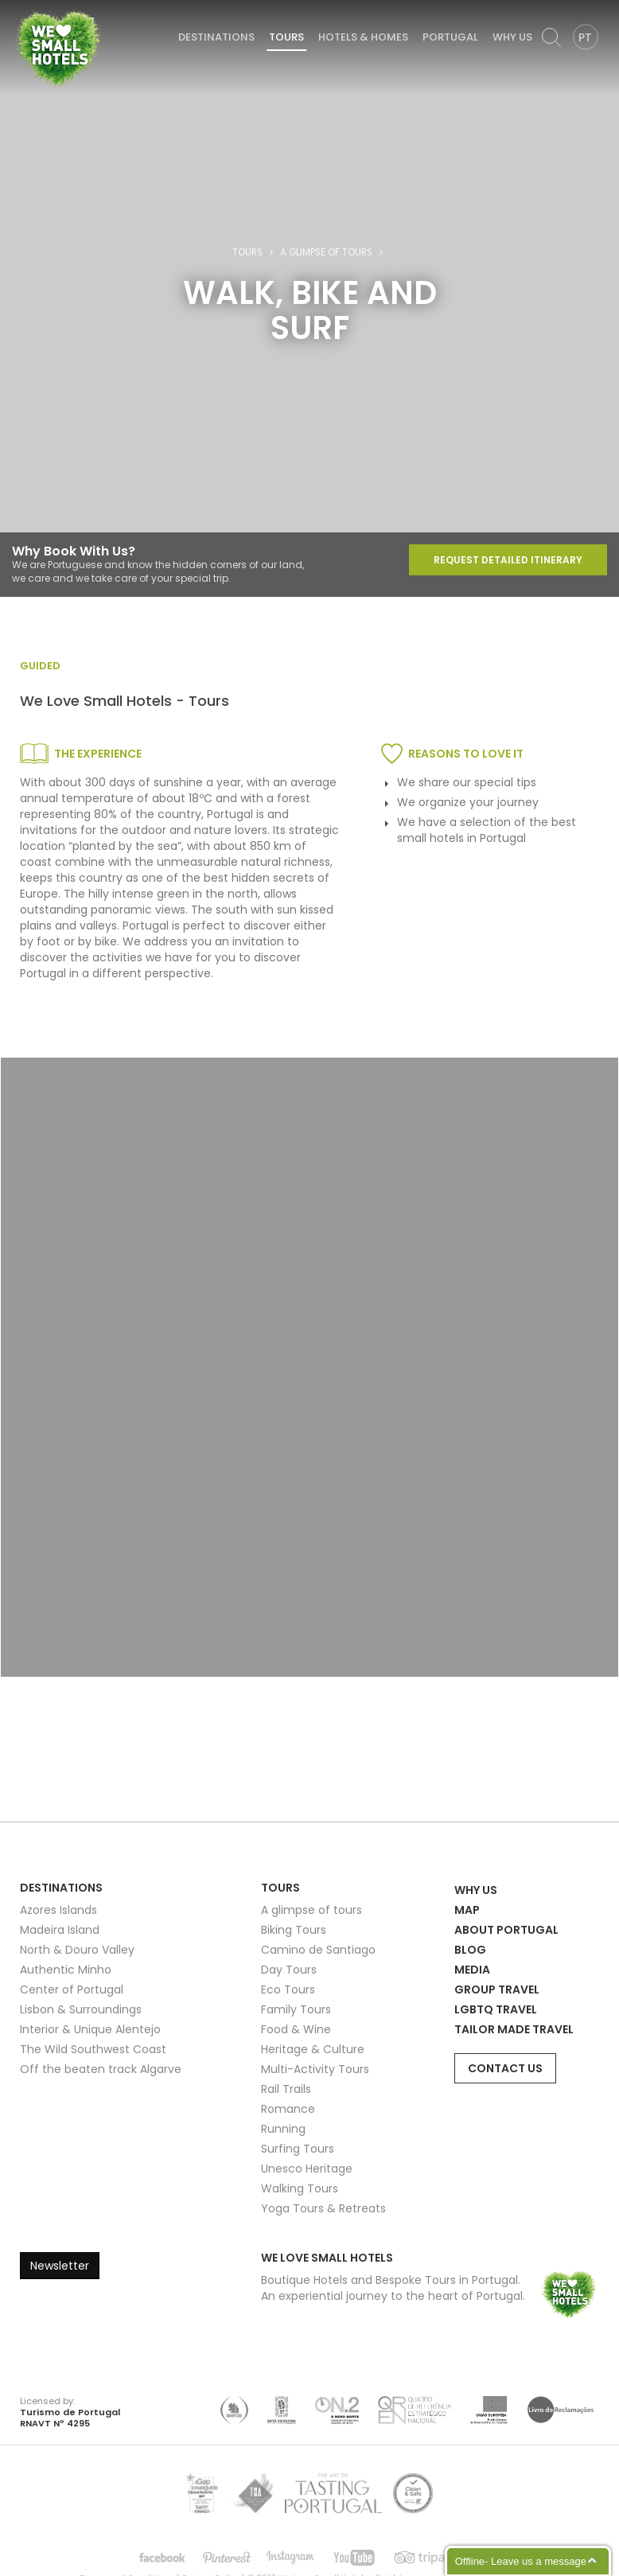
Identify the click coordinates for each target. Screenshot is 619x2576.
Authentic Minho (65, 1970)
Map (467, 1910)
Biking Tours (293, 1930)
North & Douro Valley (77, 1950)
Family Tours (296, 2009)
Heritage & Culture (312, 2049)
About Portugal (506, 1930)
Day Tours (289, 1970)
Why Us (512, 37)
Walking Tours (299, 2188)
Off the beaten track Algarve (100, 2069)
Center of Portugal (71, 1989)
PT (585, 37)
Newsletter (59, 2266)
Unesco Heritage (306, 2169)
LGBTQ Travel (495, 2009)
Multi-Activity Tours (315, 2069)
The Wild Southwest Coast (93, 2049)
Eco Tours (288, 1989)
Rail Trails (286, 2089)
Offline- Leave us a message (520, 2561)
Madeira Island (59, 1930)
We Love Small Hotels (17, 7)
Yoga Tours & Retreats (323, 2208)
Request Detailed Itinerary (508, 560)
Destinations (216, 37)
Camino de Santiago (318, 1950)
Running (283, 2129)
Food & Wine (296, 2029)
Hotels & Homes (363, 37)
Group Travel (496, 1989)
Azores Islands (58, 1910)
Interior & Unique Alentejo (90, 2029)
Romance (288, 2109)
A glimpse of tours (326, 252)
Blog (470, 1950)
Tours (286, 37)
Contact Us (505, 2068)
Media (472, 1970)
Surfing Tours (297, 2149)
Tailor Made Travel (514, 2029)
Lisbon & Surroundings (81, 2009)
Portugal (450, 37)
